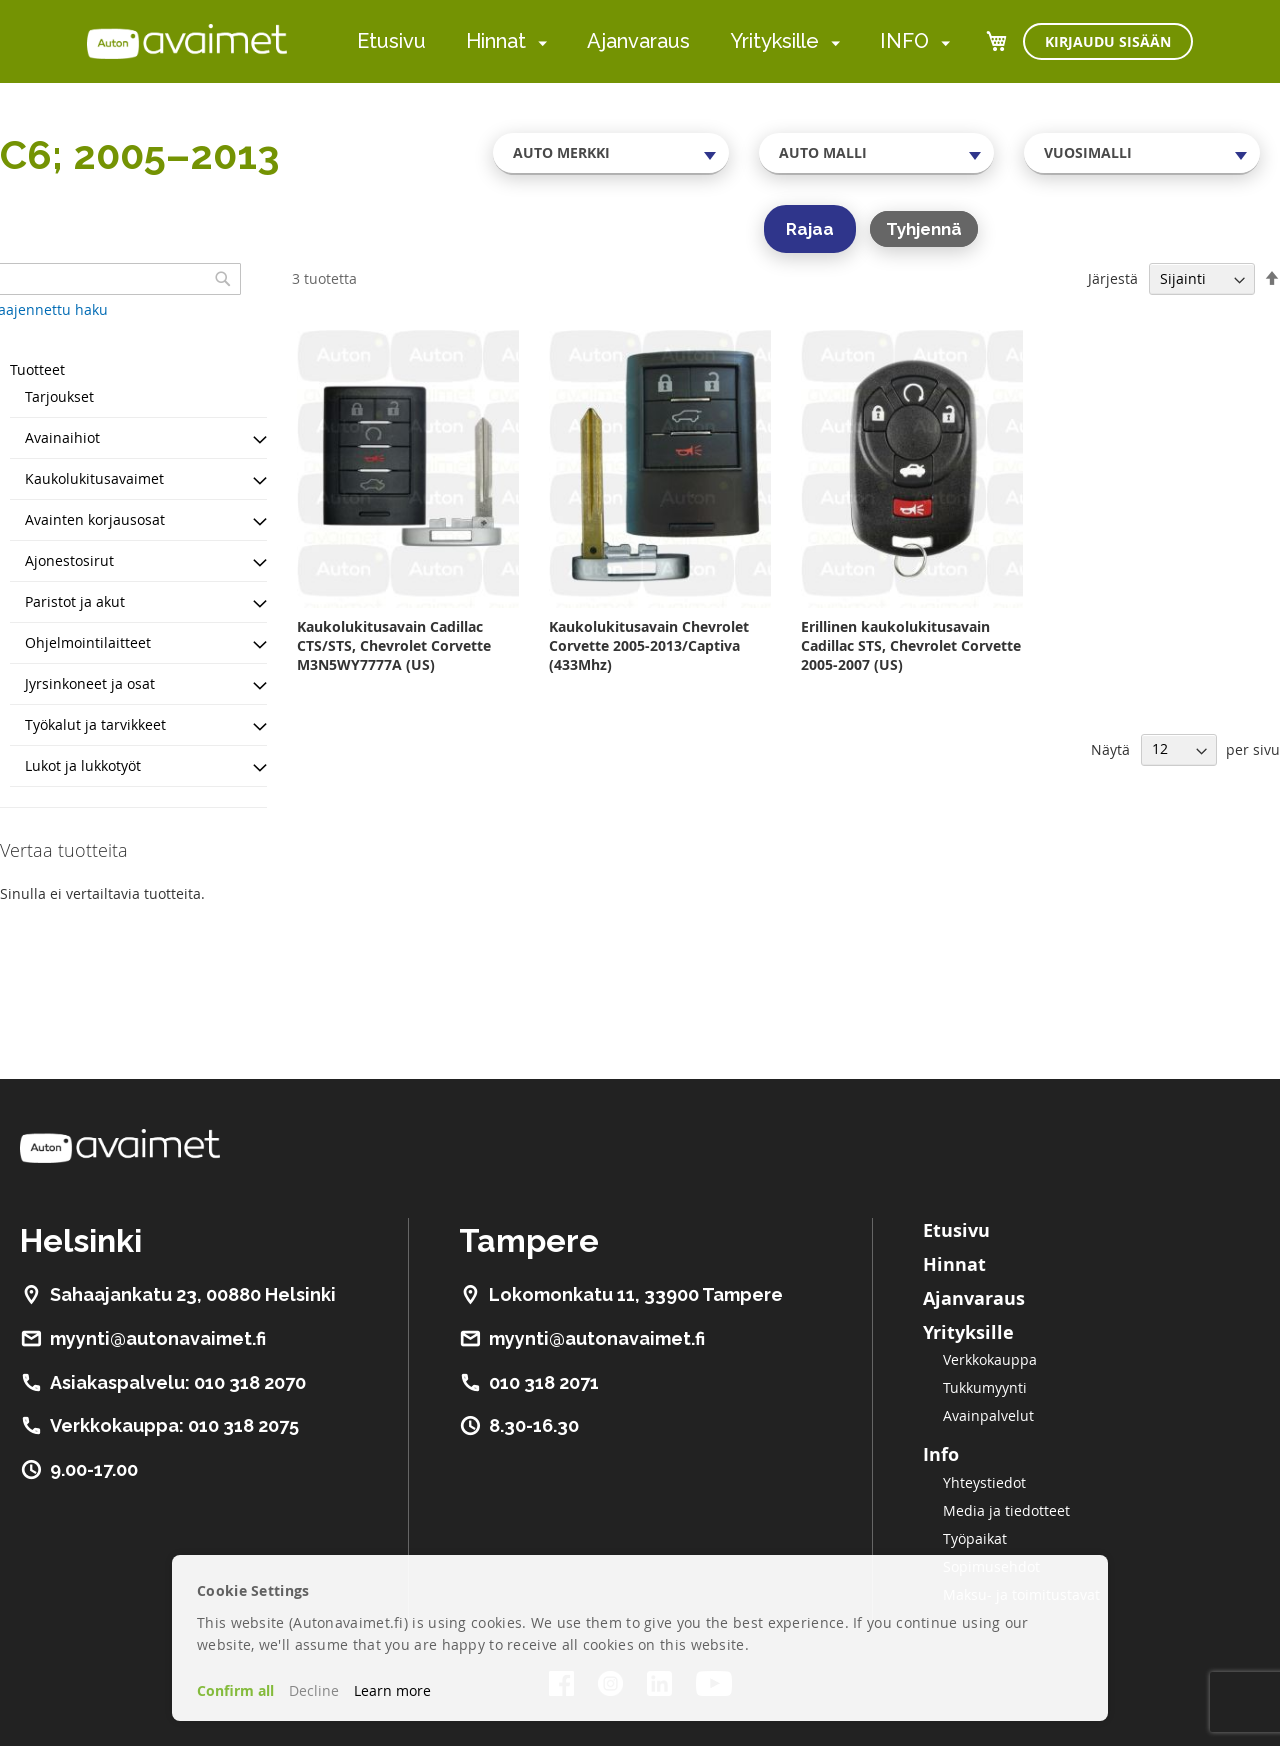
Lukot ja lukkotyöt (83, 765)
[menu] (653, 41)
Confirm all (235, 1690)
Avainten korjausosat (95, 519)
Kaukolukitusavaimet (94, 478)
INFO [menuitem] (904, 41)
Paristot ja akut (75, 601)
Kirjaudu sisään (1108, 41)
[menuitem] (538, 42)
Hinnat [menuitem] (496, 41)
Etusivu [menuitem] (391, 41)
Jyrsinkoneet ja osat (90, 683)
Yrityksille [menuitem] (774, 41)
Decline (314, 1690)
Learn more (392, 1690)
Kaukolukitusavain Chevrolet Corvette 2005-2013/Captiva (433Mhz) (649, 645)
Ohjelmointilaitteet (88, 642)
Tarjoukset (59, 396)
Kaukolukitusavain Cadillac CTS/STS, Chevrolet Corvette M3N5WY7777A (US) (394, 645)
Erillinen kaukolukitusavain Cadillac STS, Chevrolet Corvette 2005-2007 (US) (911, 645)
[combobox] (611, 153)
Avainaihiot (62, 437)
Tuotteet (37, 369)
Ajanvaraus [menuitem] (638, 41)
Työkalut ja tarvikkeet (95, 724)
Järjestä (1113, 278)
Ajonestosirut (69, 560)
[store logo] (187, 41)
